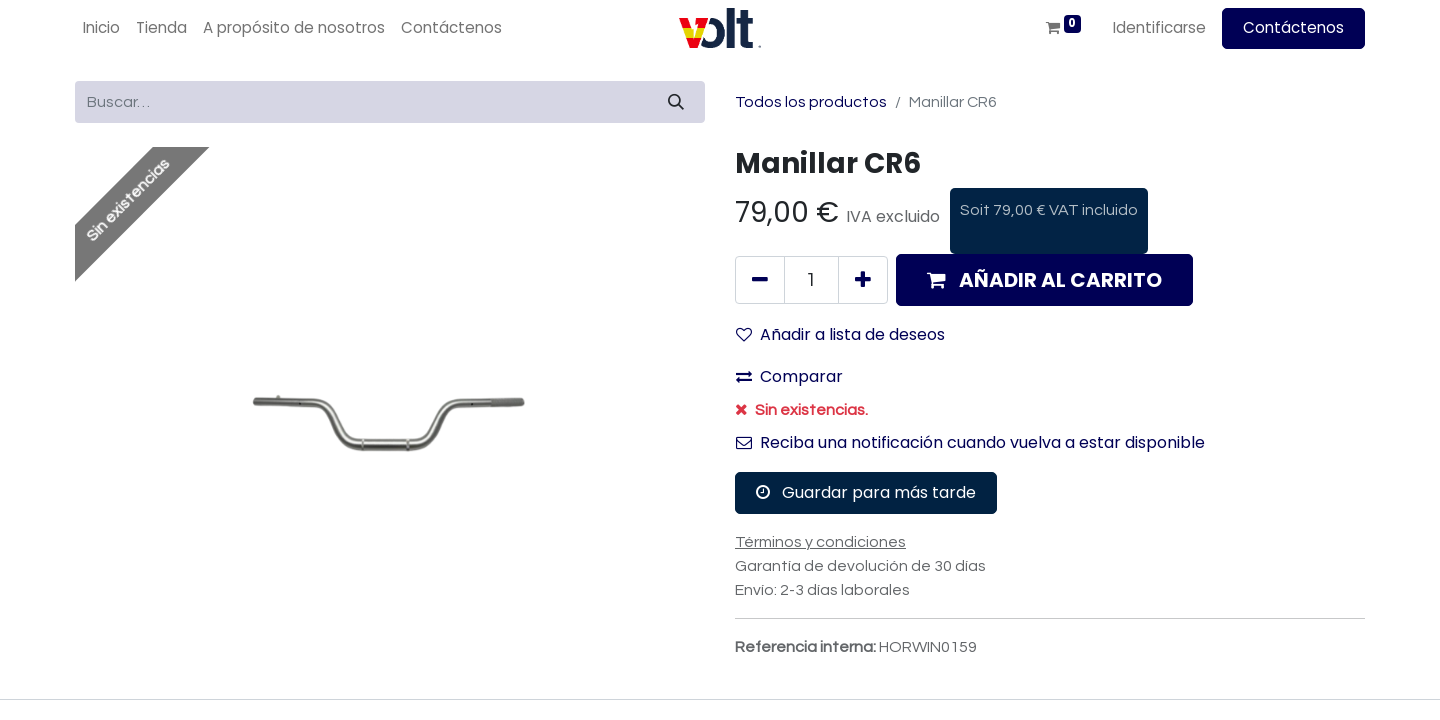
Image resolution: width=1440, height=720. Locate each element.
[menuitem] (101, 28)
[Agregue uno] (863, 280)
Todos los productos (811, 102)
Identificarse (1159, 27)
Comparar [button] (789, 376)
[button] (1044, 280)
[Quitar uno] (760, 280)
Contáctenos (1293, 27)
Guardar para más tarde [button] (866, 492)
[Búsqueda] (676, 102)
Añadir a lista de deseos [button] (840, 334)
